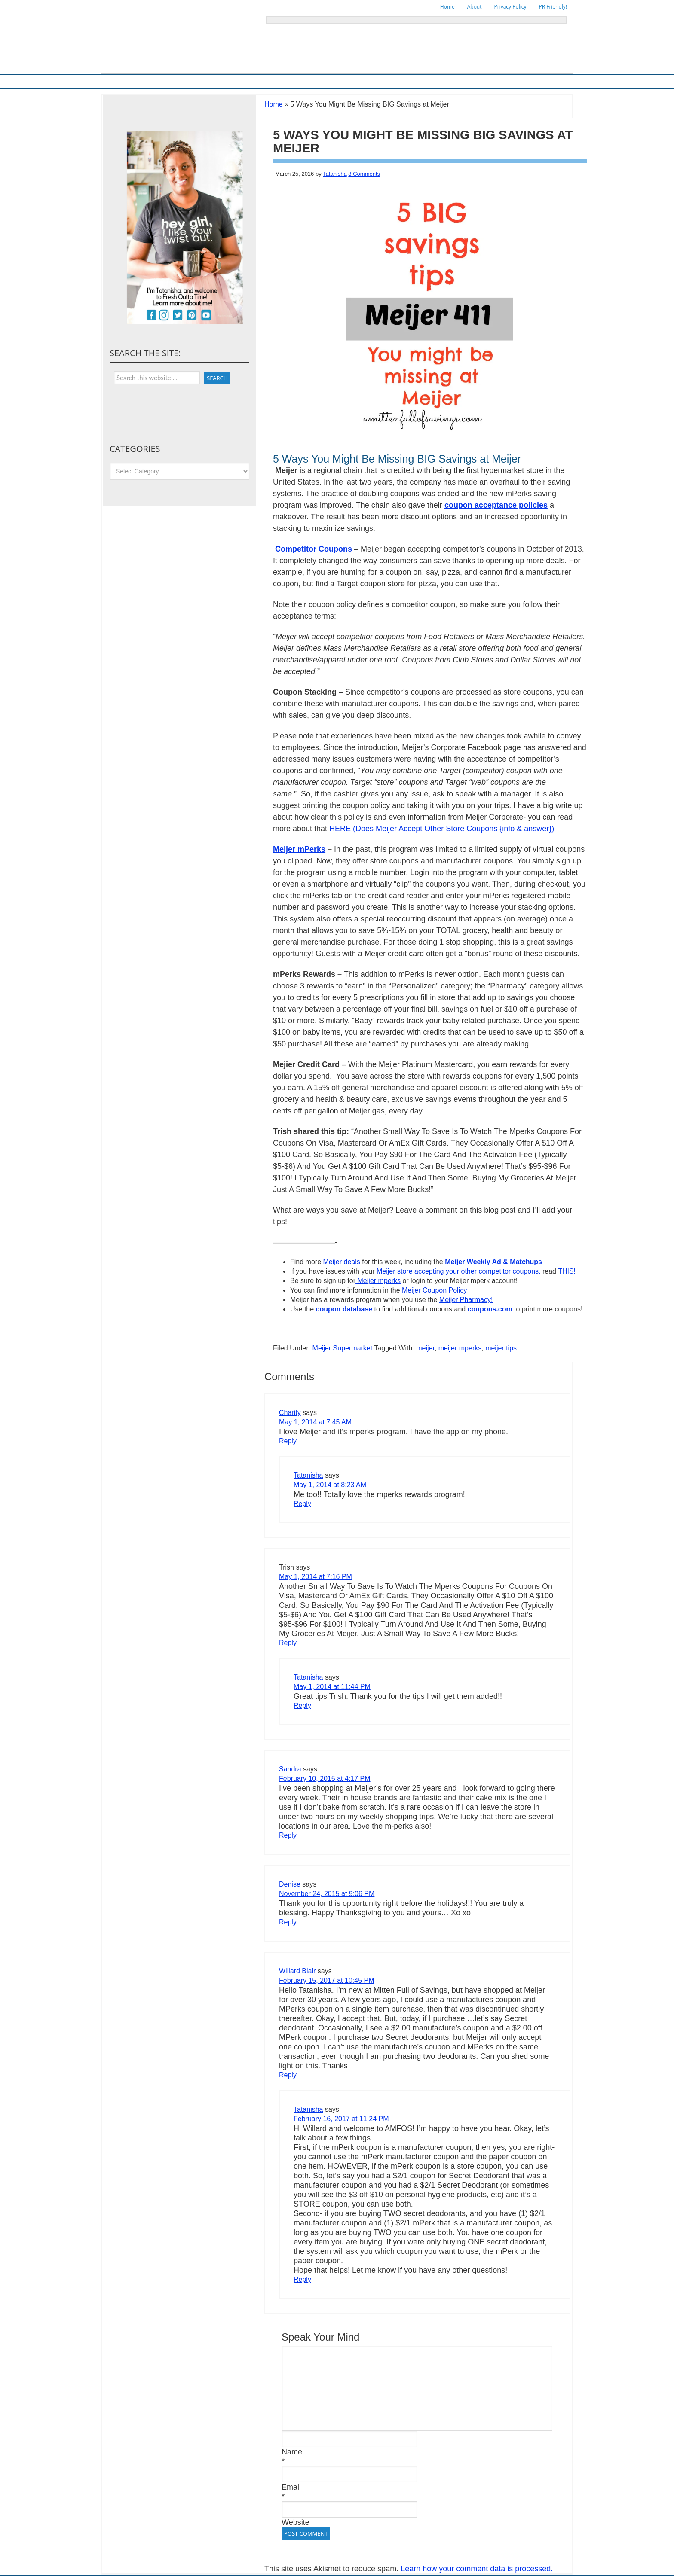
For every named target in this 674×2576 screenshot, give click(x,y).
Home (447, 6)
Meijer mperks (378, 1280)
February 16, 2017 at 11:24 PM (341, 2118)
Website (295, 2522)
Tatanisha (335, 174)
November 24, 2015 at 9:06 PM (326, 1893)
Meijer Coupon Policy (434, 1290)
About (474, 6)
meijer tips (501, 1348)
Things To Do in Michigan (382, 81)
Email (291, 2487)
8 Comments (364, 174)
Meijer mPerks (299, 849)
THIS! (567, 1271)
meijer (425, 1348)
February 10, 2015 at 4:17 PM (325, 1778)
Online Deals (325, 81)
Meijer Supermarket (162, 81)
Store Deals (285, 81)
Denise (289, 1884)
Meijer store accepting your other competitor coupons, (459, 1271)
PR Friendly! (553, 6)
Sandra (290, 1769)
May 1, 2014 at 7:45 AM (315, 1422)
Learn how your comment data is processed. (477, 2568)
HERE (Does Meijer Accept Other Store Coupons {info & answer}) (441, 828)
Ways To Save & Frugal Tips (229, 81)
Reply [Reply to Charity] (288, 1441)
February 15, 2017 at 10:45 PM (326, 1980)
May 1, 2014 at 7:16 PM (315, 1576)
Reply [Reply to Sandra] (288, 1835)
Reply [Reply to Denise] (288, 1922)
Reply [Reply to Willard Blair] (288, 2075)
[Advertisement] (373, 1331)
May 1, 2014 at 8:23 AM (330, 1484)
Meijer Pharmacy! (466, 1299)
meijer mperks (459, 1348)
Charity (290, 1412)
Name (292, 2452)
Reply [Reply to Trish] (288, 1642)
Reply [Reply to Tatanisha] (302, 1503)
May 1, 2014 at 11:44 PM (332, 1686)
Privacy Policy (510, 6)
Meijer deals (341, 1261)
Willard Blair (297, 1971)
